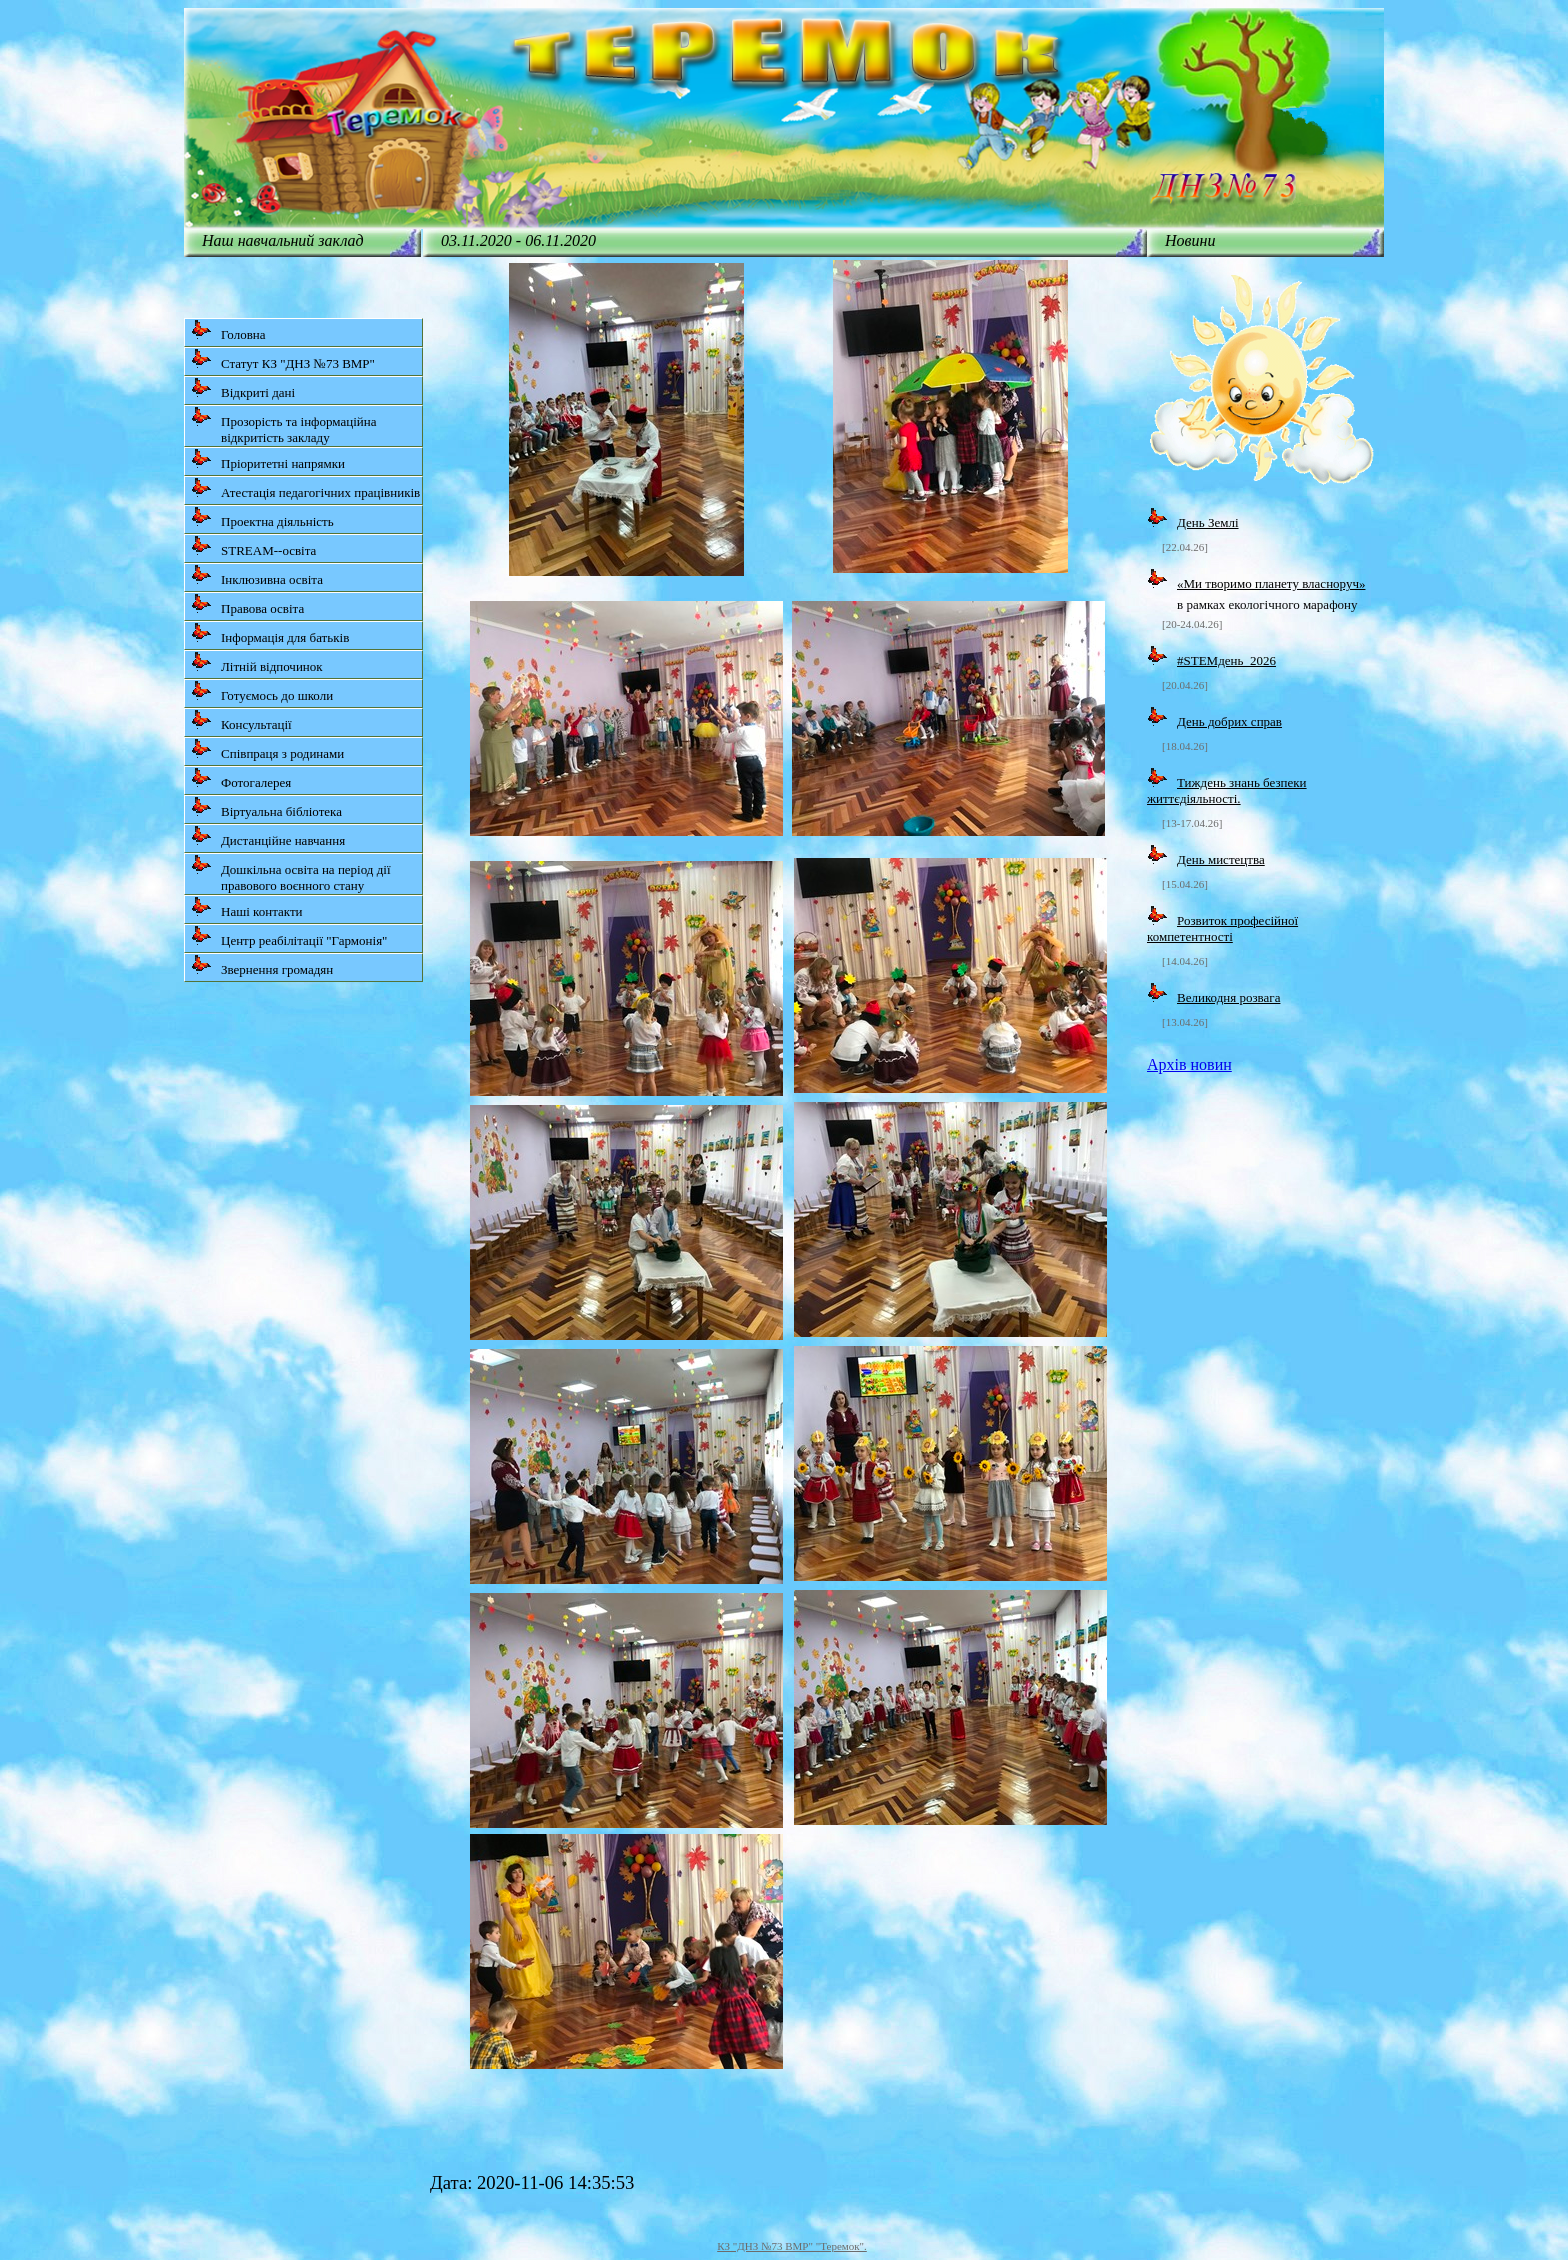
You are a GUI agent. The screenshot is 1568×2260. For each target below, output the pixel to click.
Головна (228, 330)
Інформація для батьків (270, 633)
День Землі (1208, 522)
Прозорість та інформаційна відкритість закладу (284, 425)
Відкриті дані (243, 388)
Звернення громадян (262, 965)
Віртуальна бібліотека (266, 807)
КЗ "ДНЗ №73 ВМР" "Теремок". (792, 2246)
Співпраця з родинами (267, 749)
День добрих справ (1229, 721)
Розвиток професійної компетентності (1222, 928)
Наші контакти (247, 907)
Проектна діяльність (262, 517)
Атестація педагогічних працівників (305, 488)
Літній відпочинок (257, 662)
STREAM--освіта (253, 546)
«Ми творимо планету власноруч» (1271, 583)
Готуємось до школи (262, 691)
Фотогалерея (241, 778)
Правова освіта (247, 604)
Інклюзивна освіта (257, 575)
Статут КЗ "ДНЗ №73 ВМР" (283, 359)
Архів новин (1189, 1064)
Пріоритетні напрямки (268, 459)
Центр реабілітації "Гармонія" (289, 936)
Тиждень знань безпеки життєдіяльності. (1227, 790)
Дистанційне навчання (268, 836)
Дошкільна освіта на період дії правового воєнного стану (291, 873)
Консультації (241, 720)
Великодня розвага (1228, 997)
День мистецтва (1221, 859)
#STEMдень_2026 (1226, 660)
